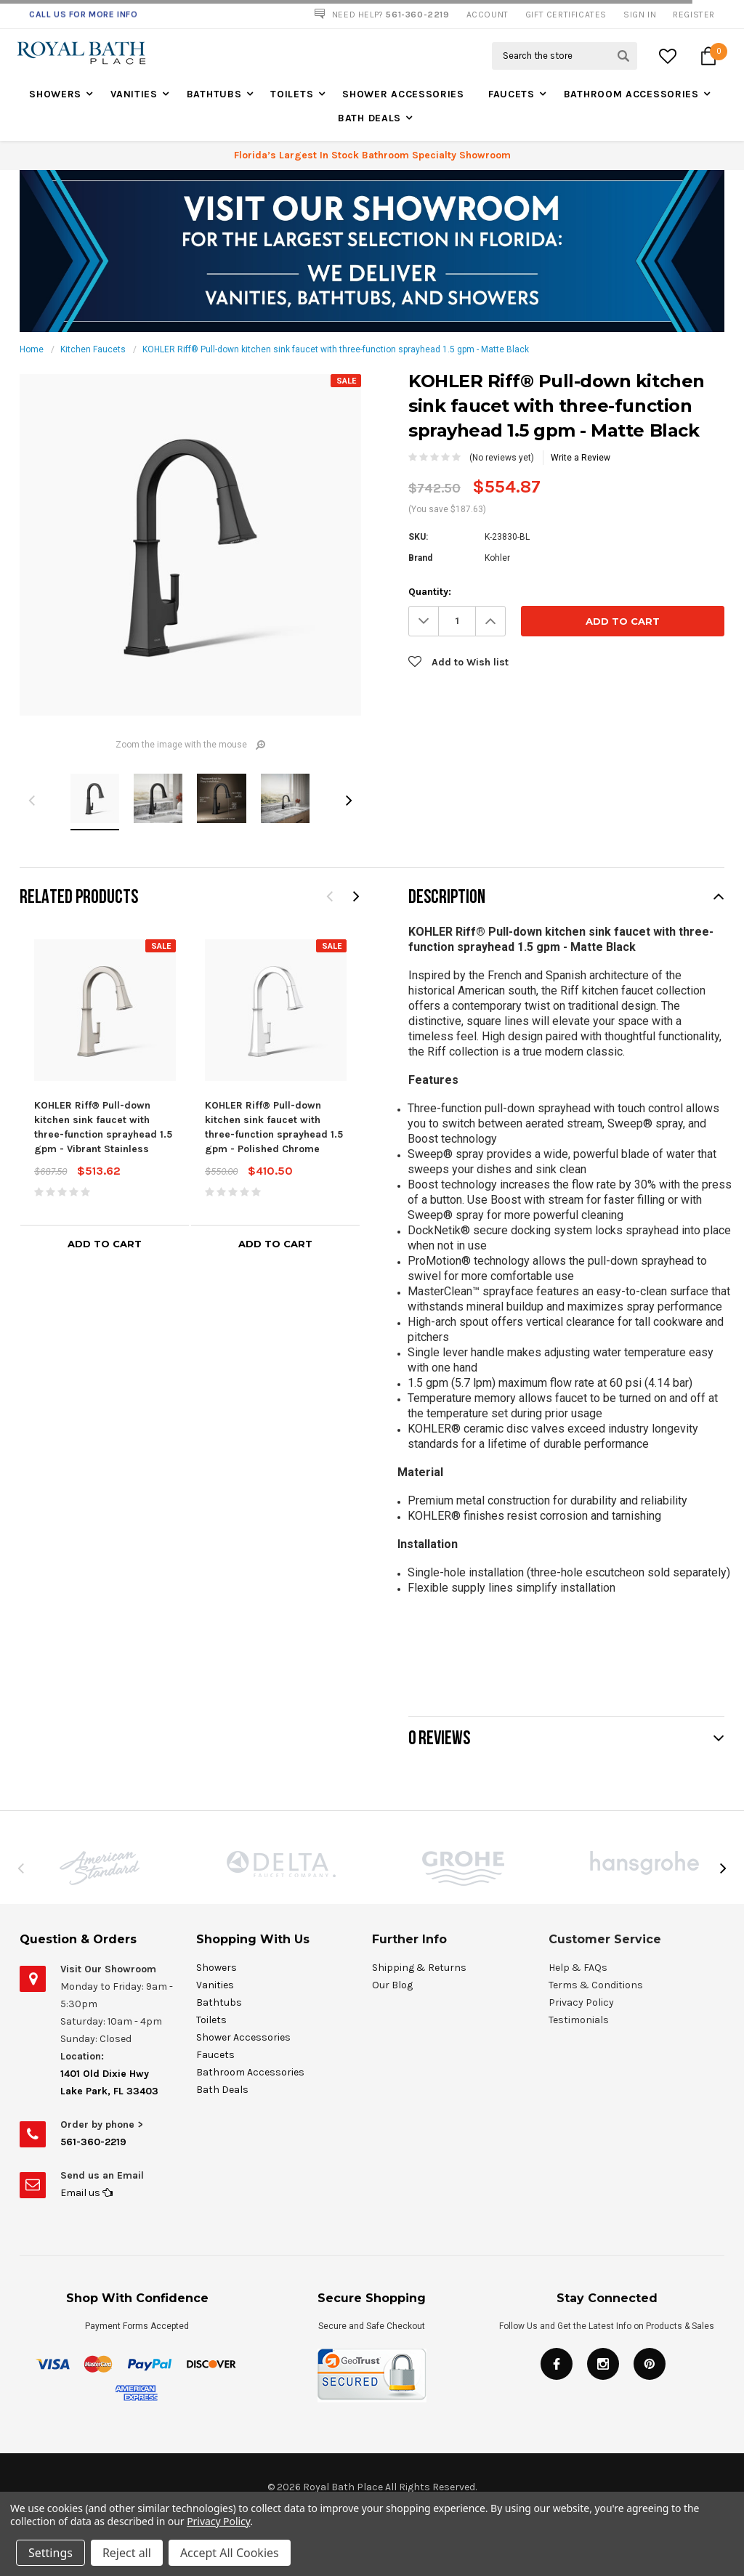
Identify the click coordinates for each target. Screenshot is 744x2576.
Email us (86, 2193)
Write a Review (580, 458)
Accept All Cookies (229, 2553)
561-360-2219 (93, 2142)
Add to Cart (105, 1243)
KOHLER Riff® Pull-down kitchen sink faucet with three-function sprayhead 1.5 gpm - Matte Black (335, 349)
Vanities (134, 94)
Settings (50, 2553)
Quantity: (429, 592)
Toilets (291, 94)
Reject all (126, 2553)
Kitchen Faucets (93, 349)
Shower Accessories (403, 94)
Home (32, 349)
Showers (55, 94)
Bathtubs (214, 94)
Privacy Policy (218, 2521)
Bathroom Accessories (631, 94)
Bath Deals (369, 118)
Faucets (511, 94)
